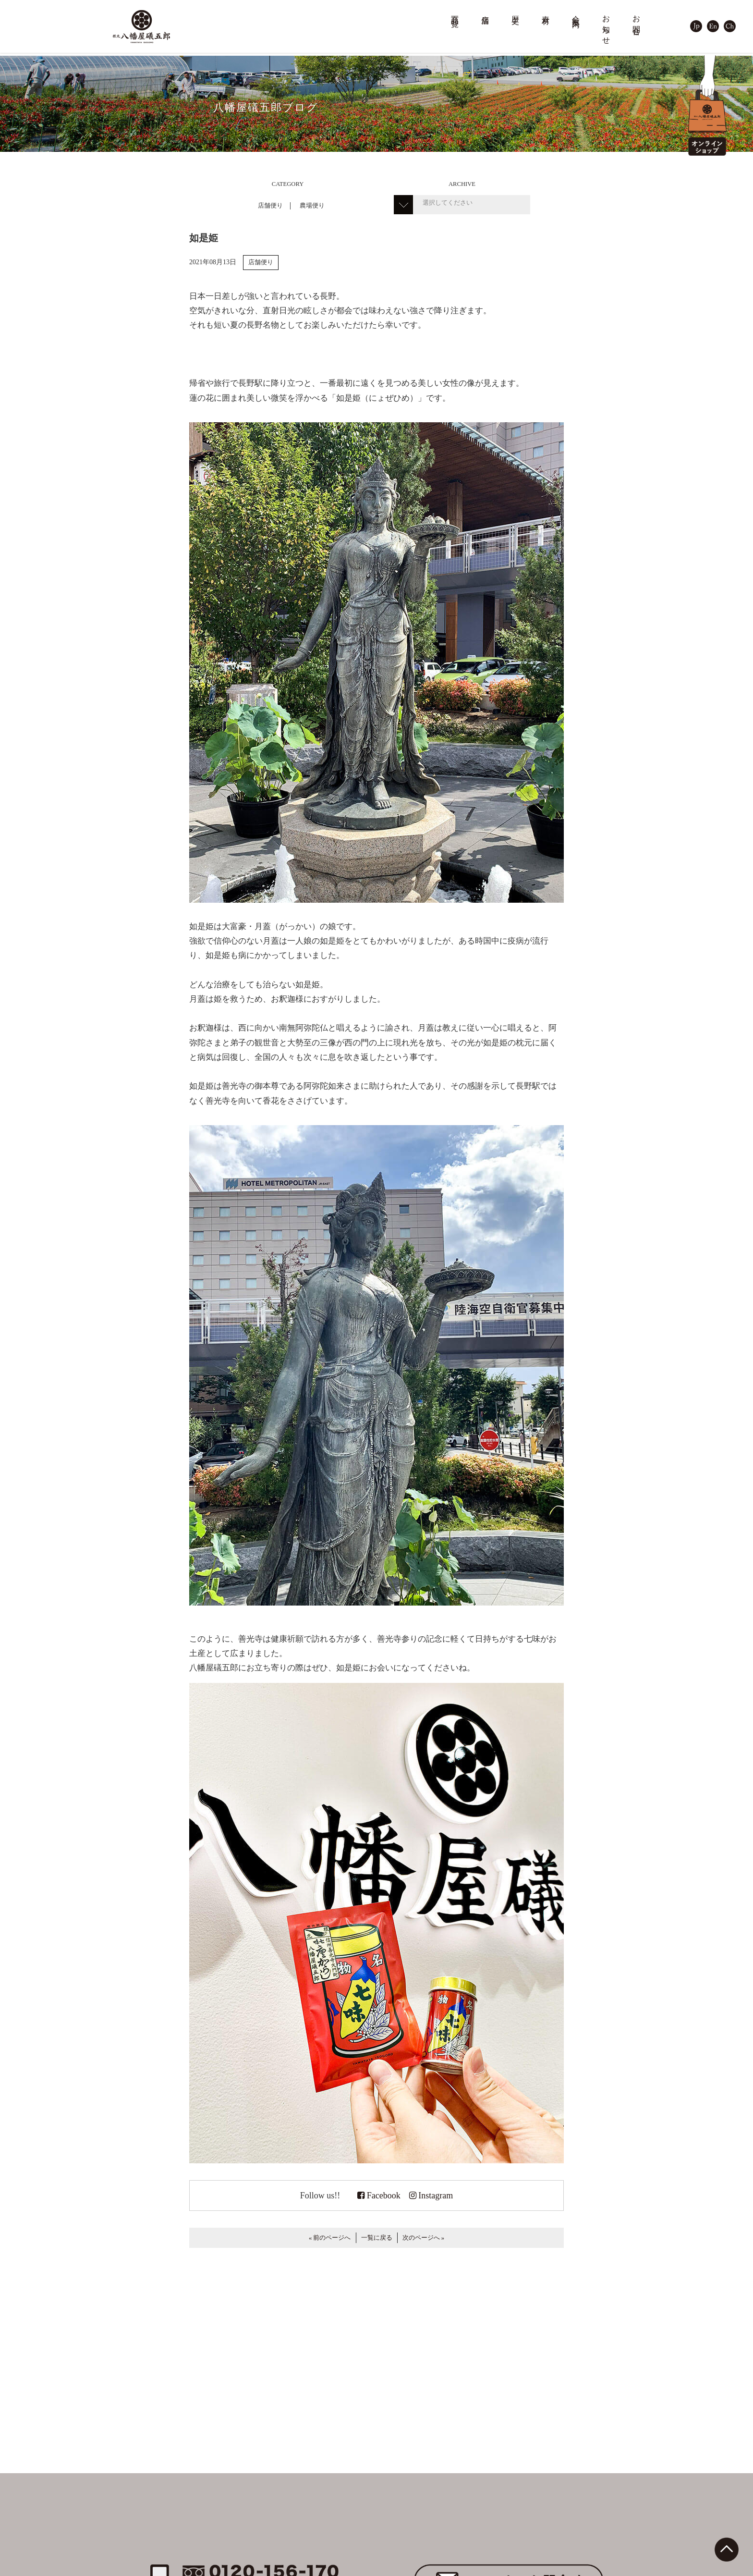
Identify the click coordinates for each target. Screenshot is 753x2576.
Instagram (431, 2195)
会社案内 (576, 13)
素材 (546, 11)
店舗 (485, 11)
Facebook (378, 2195)
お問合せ (637, 21)
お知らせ (606, 26)
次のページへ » (423, 2237)
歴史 (515, 11)
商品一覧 (455, 13)
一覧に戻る (376, 2237)
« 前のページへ (330, 2237)
